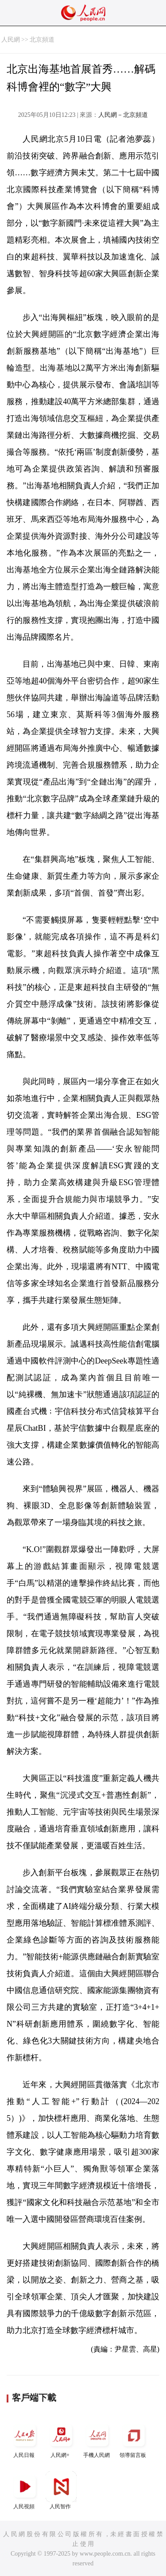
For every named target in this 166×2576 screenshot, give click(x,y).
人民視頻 (24, 2490)
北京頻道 (42, 39)
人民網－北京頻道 (123, 115)
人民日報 (24, 2439)
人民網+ (61, 2439)
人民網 (10, 39)
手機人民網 (97, 2439)
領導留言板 (133, 2439)
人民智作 (61, 2490)
